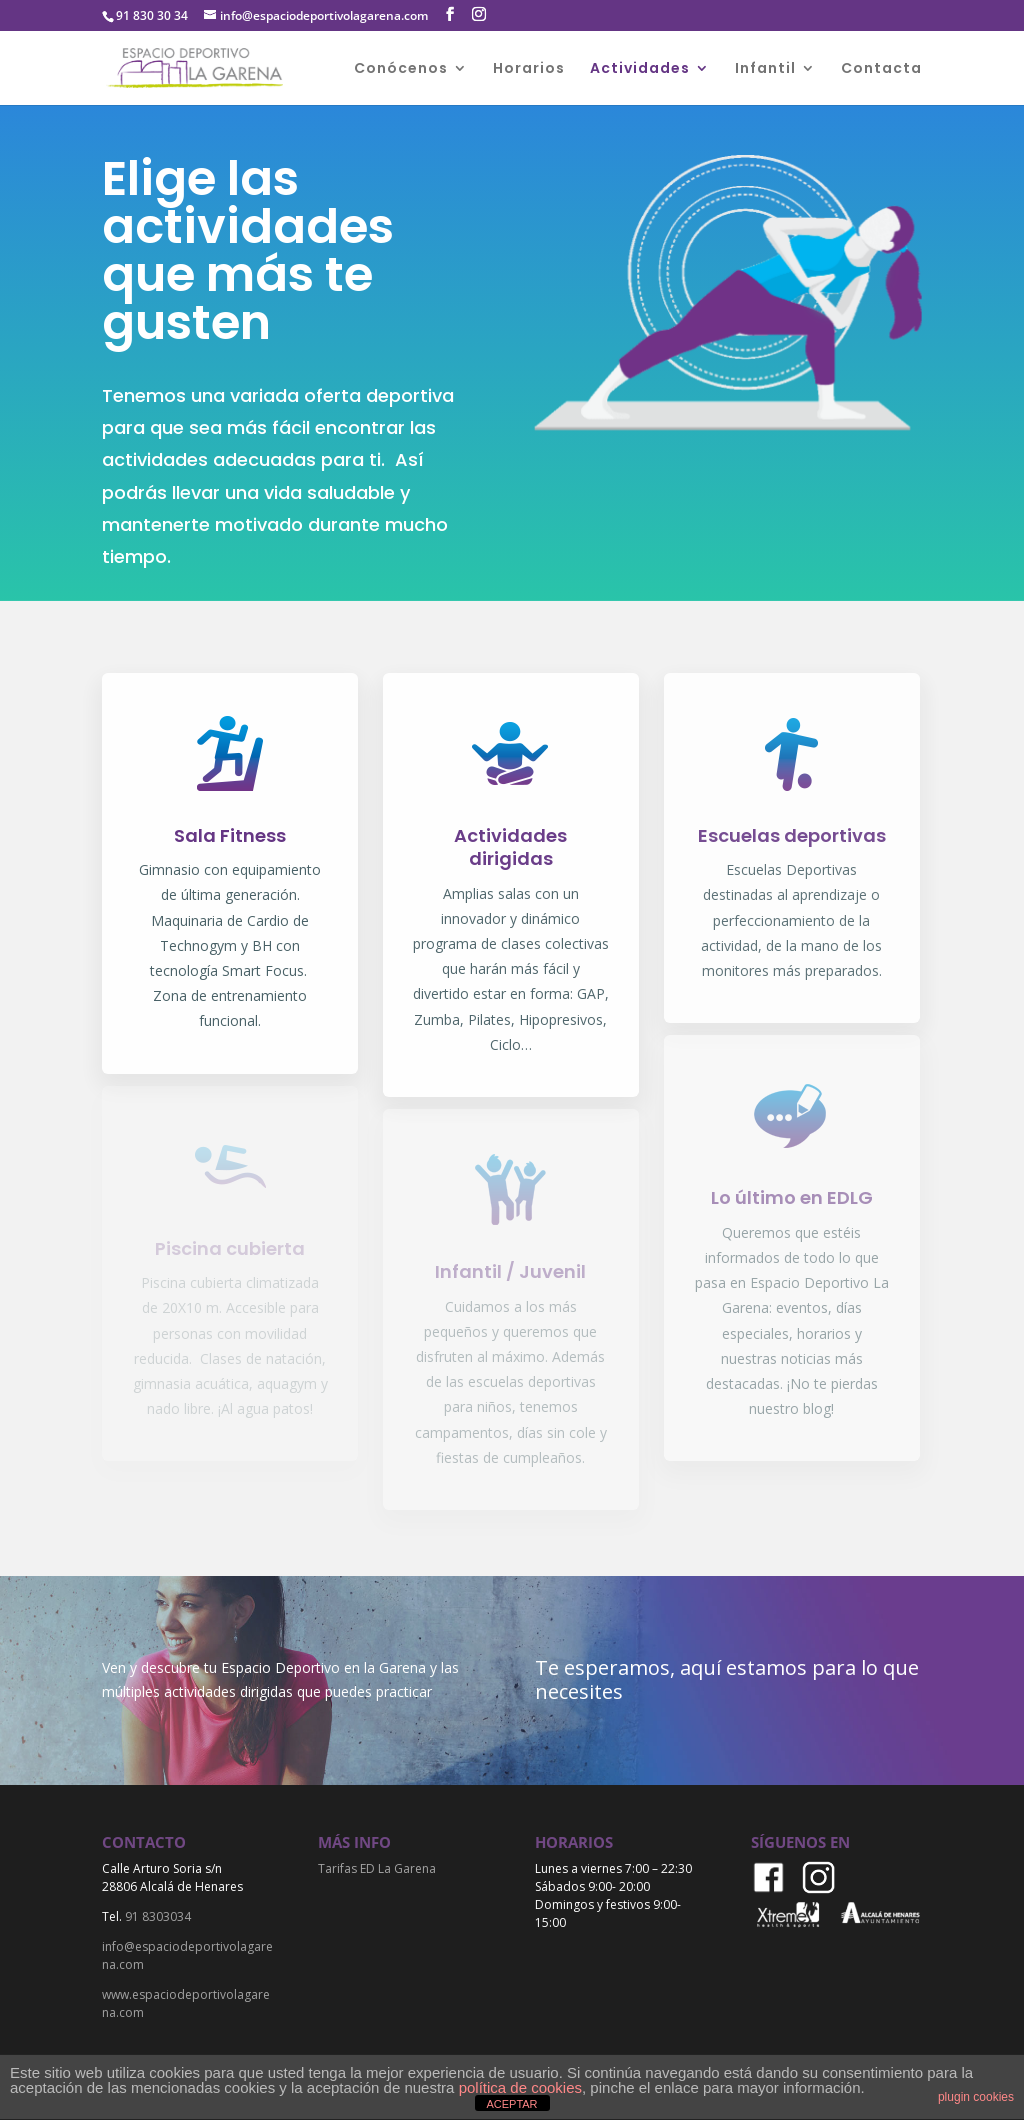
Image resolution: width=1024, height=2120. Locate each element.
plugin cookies (976, 2097)
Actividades (640, 69)
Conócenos (401, 69)
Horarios (529, 69)
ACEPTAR (511, 2104)
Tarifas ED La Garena (377, 1868)
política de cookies (520, 2087)
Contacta (881, 69)
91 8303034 (158, 1916)
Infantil (765, 69)
